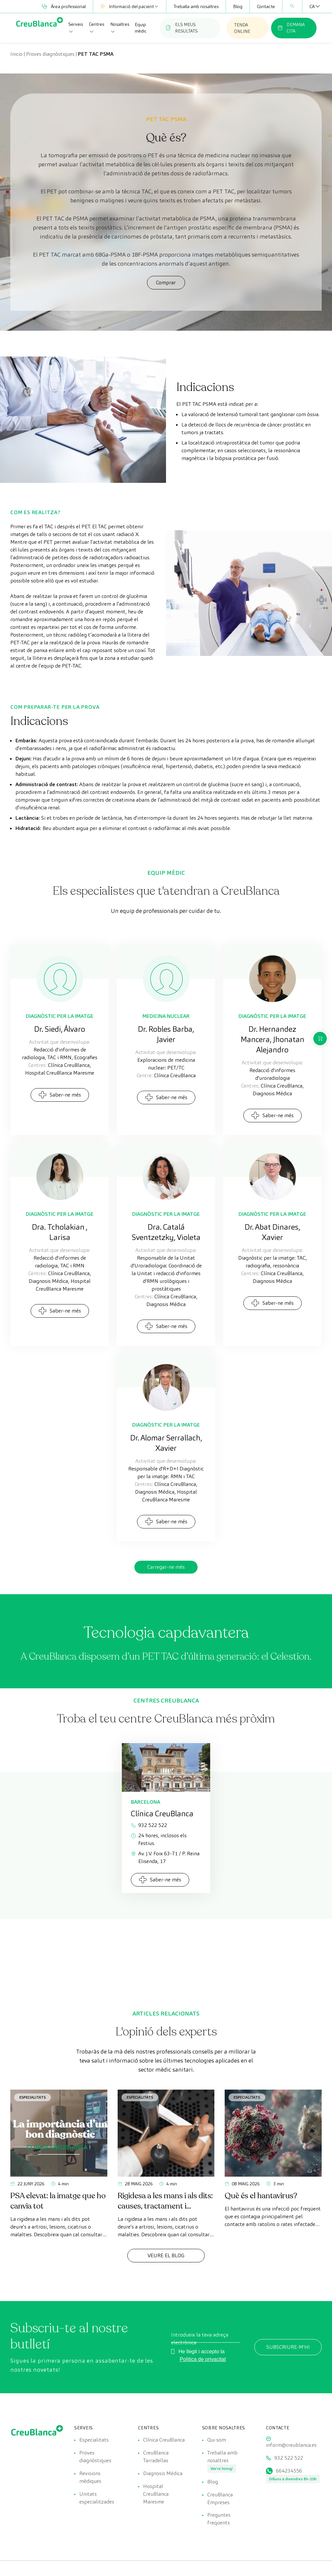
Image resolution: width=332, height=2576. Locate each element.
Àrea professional (64, 6)
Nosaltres (119, 27)
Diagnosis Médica (162, 2473)
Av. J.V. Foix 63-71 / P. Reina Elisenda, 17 (165, 1857)
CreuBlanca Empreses (220, 2498)
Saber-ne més (60, 1094)
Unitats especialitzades (96, 2498)
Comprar (166, 282)
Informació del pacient (129, 6)
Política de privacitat (203, 2359)
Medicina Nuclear (166, 1016)
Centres (96, 27)
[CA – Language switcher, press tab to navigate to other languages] (312, 6)
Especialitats (32, 2097)
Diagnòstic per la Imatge (59, 1016)
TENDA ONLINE (242, 28)
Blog (237, 6)
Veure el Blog (166, 2255)
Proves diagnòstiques (50, 54)
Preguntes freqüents (218, 2519)
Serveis (75, 27)
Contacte (266, 6)
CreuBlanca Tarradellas (156, 2456)
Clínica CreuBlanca (164, 2439)
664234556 (289, 2470)
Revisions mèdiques (90, 2477)
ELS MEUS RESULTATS (182, 28)
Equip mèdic (141, 28)
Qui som (216, 2439)
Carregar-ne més (166, 1567)
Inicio (16, 54)
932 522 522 (149, 1825)
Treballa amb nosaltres (196, 6)
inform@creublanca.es (291, 2445)
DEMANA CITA (291, 28)
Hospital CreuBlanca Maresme (156, 2494)
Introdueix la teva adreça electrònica (199, 2338)
